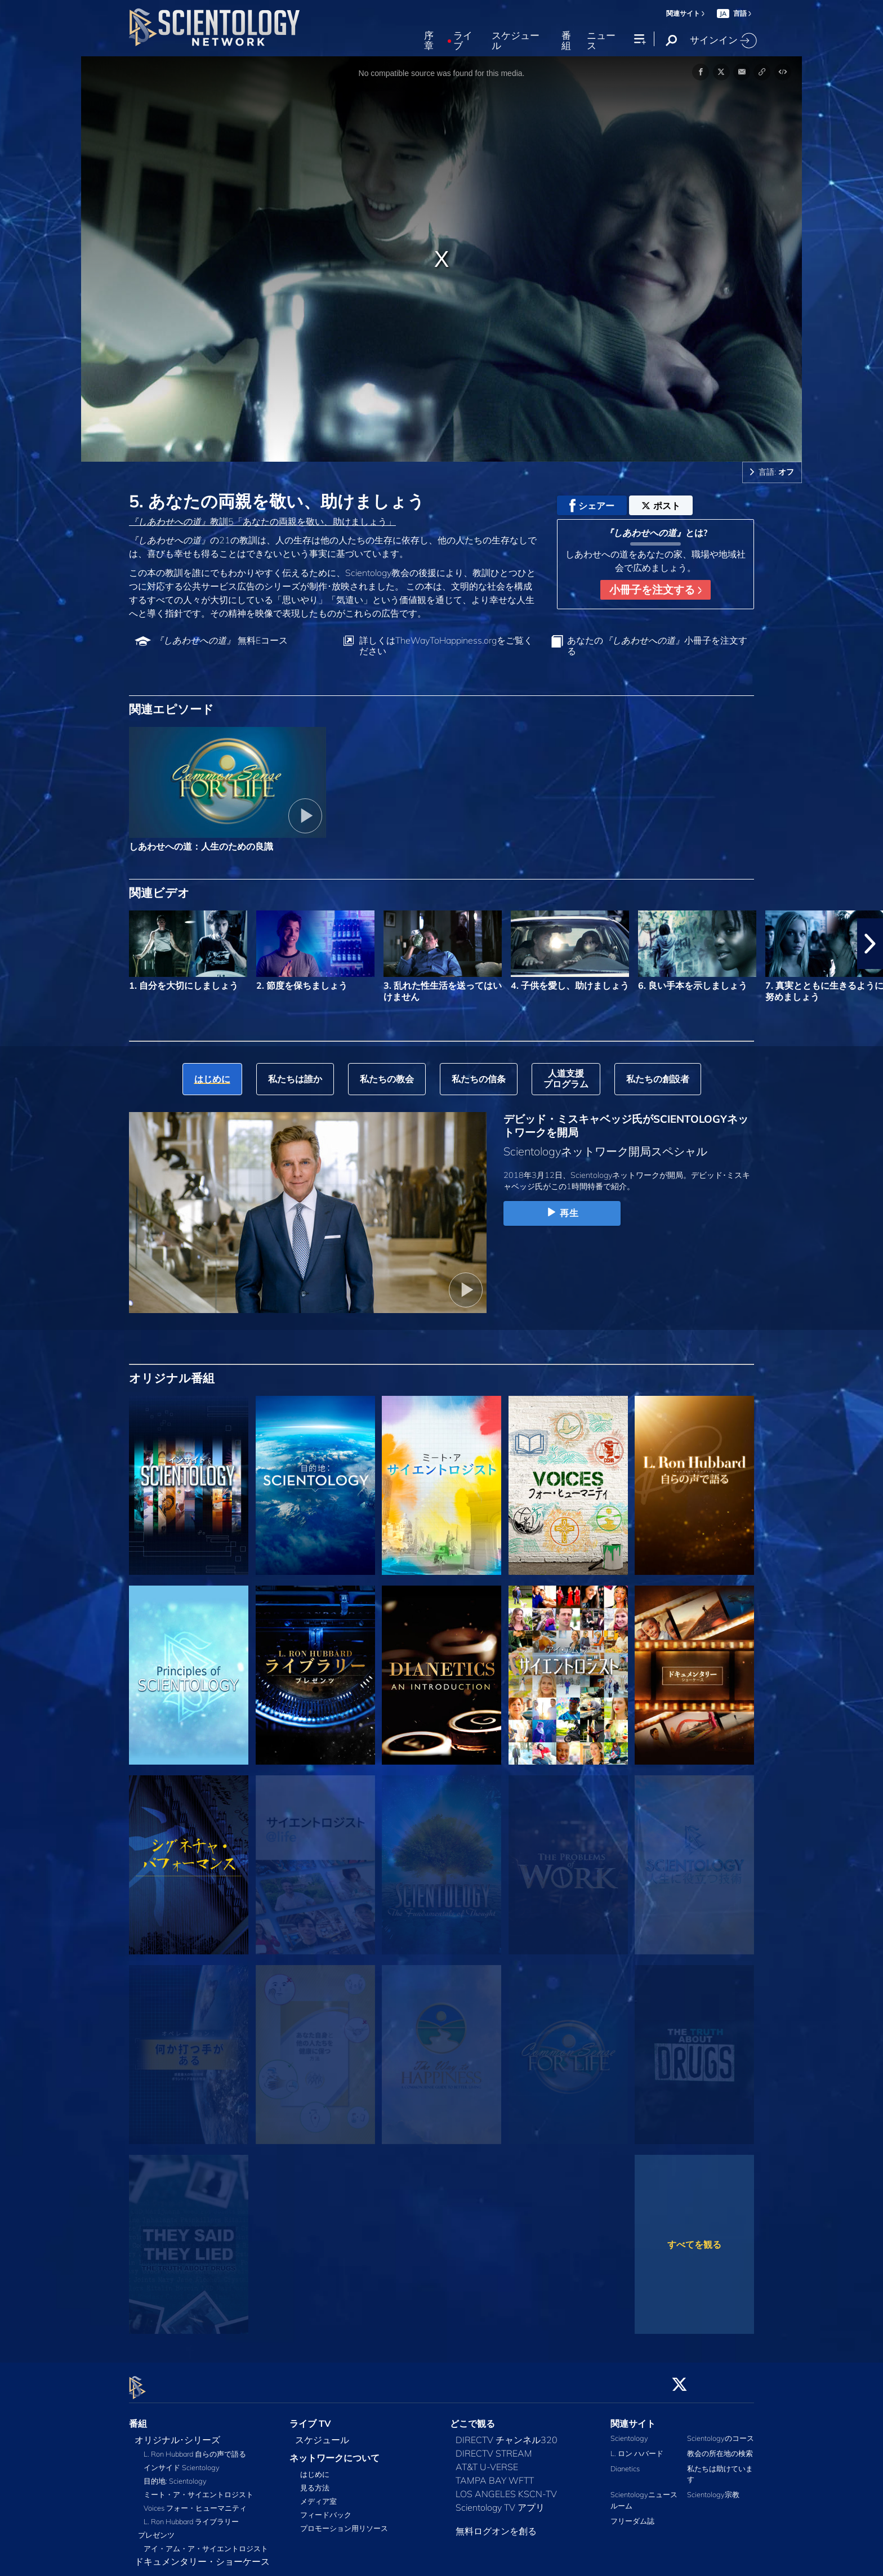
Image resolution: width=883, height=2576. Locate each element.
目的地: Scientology (175, 2474)
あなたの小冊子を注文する (657, 646)
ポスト (660, 505)
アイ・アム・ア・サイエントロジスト (206, 2541)
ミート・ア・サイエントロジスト (198, 2487)
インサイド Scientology (182, 2460)
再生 (562, 1213)
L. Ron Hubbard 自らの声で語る (195, 2447)
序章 (429, 41)
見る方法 (314, 2481)
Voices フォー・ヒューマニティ (195, 2501)
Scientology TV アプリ (500, 2500)
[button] (870, 943)
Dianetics (625, 2462)
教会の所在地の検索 (720, 2446)
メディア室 (318, 2494)
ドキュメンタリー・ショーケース (202, 2554)
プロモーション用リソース (344, 2521)
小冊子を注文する (655, 589)
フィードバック (325, 2508)
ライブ (462, 41)
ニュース (601, 41)
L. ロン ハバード (636, 2446)
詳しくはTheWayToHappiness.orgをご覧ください (446, 646)
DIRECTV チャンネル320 (507, 2433)
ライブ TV (310, 2416)
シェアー (591, 505)
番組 (566, 41)
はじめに (314, 2467)
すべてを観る (694, 2244)
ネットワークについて (334, 2451)
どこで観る (472, 2416)
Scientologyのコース (720, 2431)
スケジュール (515, 41)
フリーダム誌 (632, 2514)
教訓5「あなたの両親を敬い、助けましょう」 (262, 521)
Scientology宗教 (713, 2488)
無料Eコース (221, 640)
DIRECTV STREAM (494, 2446)
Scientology (629, 2431)
